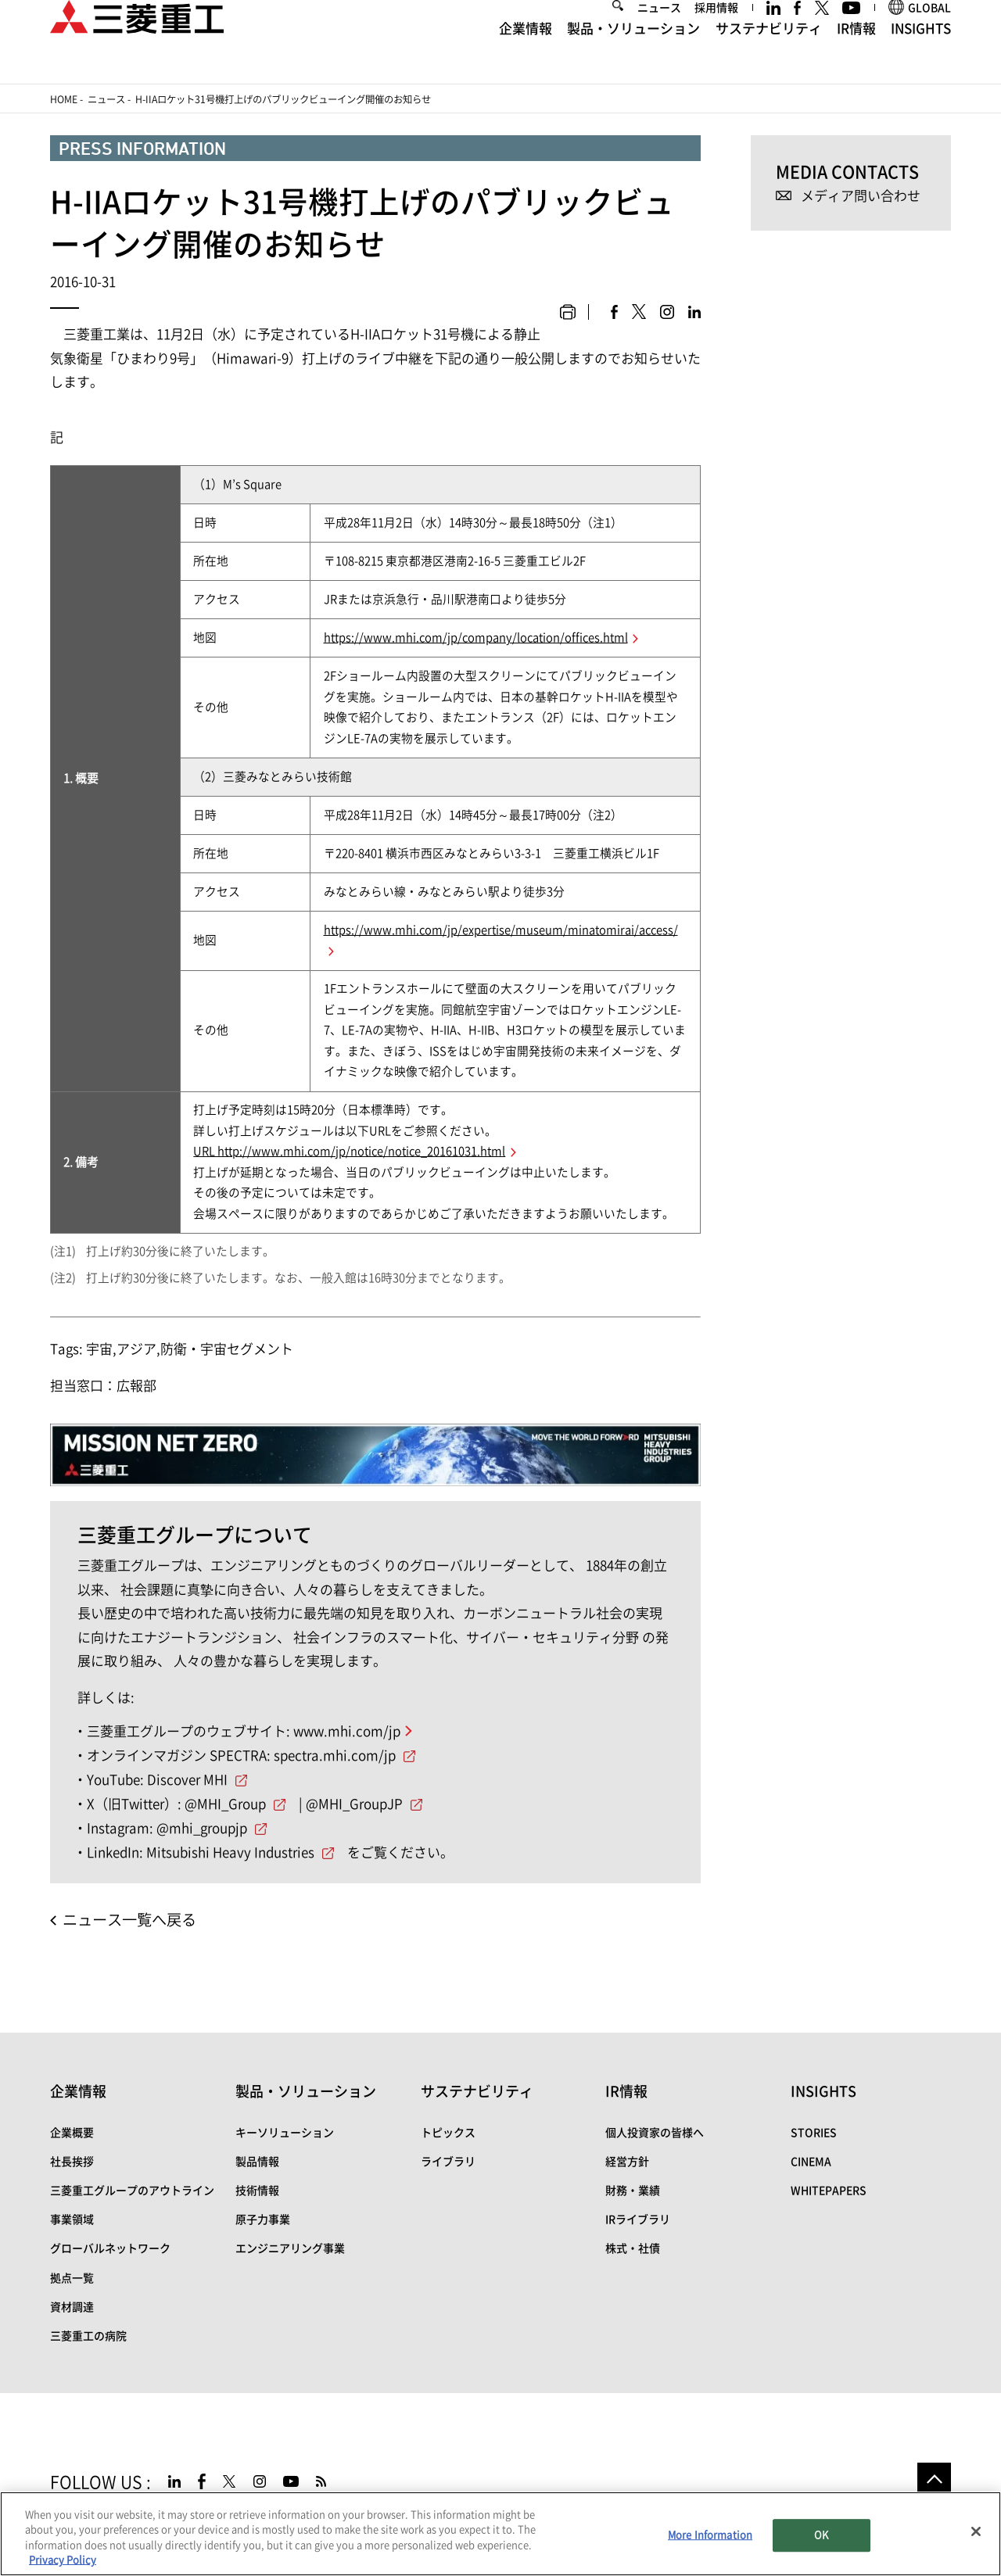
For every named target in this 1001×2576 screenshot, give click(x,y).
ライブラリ (448, 2161)
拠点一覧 (72, 2278)
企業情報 (525, 53)
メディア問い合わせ (860, 195)
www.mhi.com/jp (346, 1731)
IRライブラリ (637, 2219)
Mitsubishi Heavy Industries (230, 1852)
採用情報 (716, 32)
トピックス (448, 2132)
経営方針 (627, 2161)
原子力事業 (262, 2219)
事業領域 (72, 2219)
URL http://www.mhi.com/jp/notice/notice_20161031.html (349, 1151)
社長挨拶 (72, 2161)
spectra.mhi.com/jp (335, 1755)
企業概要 (72, 2132)
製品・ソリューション (633, 53)
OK (821, 2535)
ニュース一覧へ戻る (129, 1919)
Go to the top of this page (934, 2479)
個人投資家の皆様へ (654, 2132)
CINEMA (811, 2161)
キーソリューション (284, 2132)
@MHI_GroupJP (354, 1804)
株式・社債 (632, 2248)
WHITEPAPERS (828, 2190)
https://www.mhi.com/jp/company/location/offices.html (476, 637)
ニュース (659, 32)
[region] (500, 2534)
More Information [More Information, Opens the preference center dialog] (710, 2535)
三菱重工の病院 (88, 2336)
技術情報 (257, 2190)
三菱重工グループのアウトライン (132, 2190)
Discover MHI (187, 1779)
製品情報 (257, 2161)
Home (63, 99)
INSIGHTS (921, 53)
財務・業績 (632, 2190)
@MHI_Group (225, 1804)
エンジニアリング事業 (290, 2248)
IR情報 (856, 53)
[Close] (976, 2531)
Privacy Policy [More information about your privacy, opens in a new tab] (62, 2560)
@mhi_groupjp (201, 1828)
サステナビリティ (769, 53)
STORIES (814, 2132)
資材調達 (72, 2307)
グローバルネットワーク (110, 2248)
